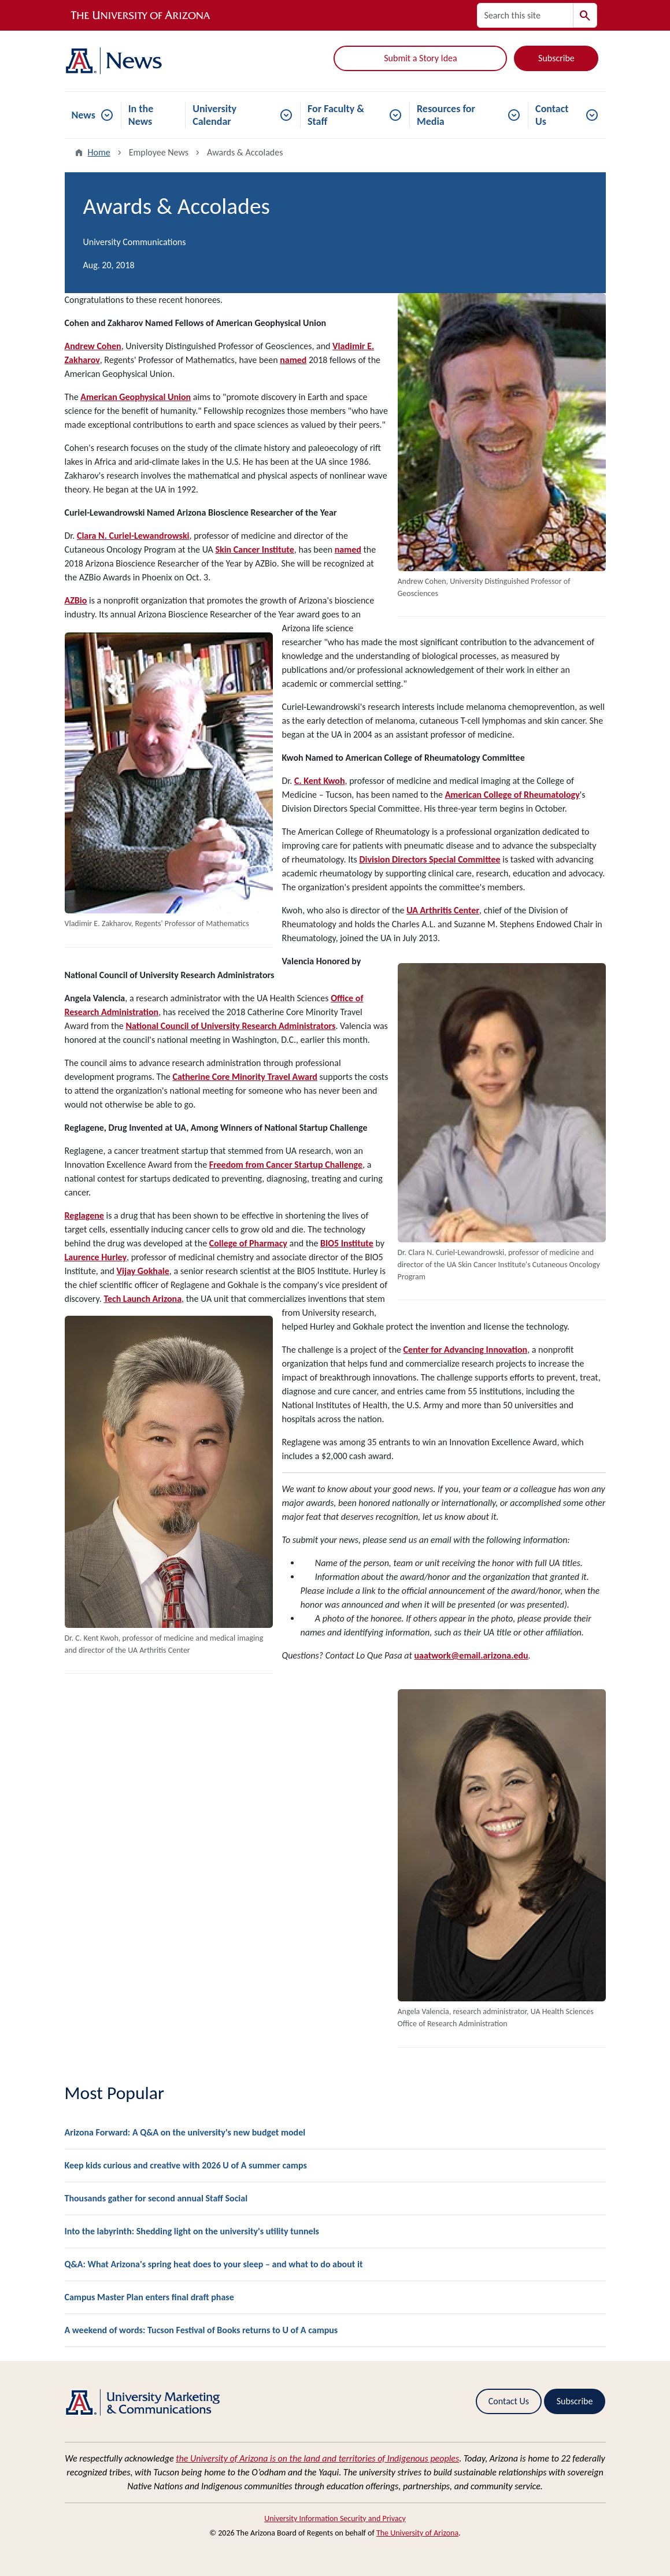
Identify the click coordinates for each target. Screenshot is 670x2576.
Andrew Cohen (93, 345)
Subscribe (556, 58)
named (293, 359)
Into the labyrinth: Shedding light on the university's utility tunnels (192, 2231)
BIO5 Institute (346, 1243)
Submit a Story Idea (420, 58)
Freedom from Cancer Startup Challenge (285, 1164)
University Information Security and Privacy (335, 2518)
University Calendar (214, 115)
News (83, 115)
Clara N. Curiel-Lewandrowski (133, 535)
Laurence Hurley (96, 1257)
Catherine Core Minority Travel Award (244, 1076)
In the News (141, 115)
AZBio (76, 600)
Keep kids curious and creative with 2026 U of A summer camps (186, 2165)
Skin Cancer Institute (254, 549)
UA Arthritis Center (442, 910)
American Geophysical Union (135, 396)
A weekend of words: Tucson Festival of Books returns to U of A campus (201, 2330)
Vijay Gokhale (143, 1270)
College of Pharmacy (248, 1243)
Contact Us (551, 115)
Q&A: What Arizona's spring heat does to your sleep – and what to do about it (214, 2264)
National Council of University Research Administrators (230, 1025)
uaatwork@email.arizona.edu (471, 1655)
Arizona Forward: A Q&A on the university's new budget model (185, 2132)
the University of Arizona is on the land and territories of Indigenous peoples (317, 2458)
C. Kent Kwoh (319, 780)
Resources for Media (446, 115)
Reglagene (84, 1215)
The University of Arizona (417, 2533)
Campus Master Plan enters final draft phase (149, 2297)
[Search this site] (525, 15)
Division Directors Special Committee (429, 859)
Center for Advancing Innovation (466, 1349)
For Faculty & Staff (336, 115)
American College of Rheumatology (512, 794)
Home (99, 152)
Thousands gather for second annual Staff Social (156, 2198)
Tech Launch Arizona (142, 1298)
